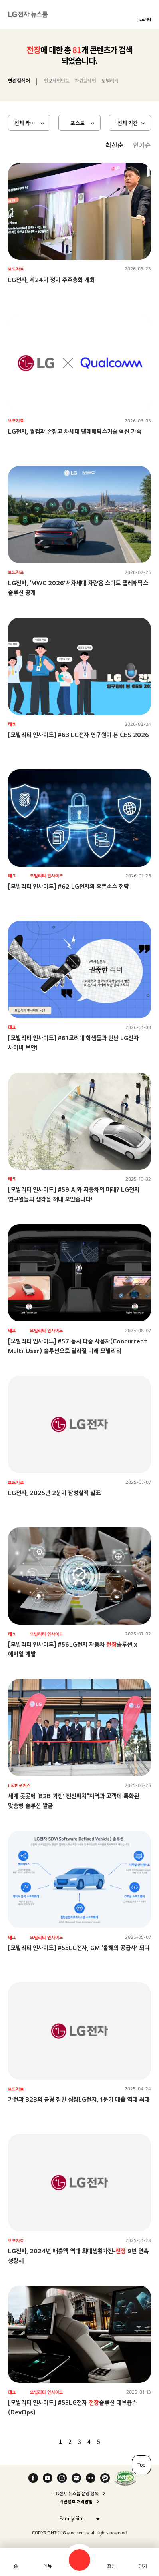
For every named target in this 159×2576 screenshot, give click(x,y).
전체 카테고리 (29, 122)
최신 (111, 2566)
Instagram (62, 2478)
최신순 (114, 145)
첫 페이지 (37, 2441)
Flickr (90, 2478)
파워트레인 (85, 80)
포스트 (77, 122)
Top (141, 2465)
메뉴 (47, 2566)
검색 (79, 2560)
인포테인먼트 (56, 80)
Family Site (77, 2518)
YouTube (47, 2478)
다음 (112, 2441)
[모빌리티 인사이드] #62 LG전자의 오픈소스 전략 (68, 886)
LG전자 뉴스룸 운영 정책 (76, 2493)
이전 (47, 2441)
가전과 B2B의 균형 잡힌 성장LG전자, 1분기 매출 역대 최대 (78, 2099)
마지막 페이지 (122, 2441)
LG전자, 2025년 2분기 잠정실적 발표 (54, 1493)
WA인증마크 (125, 2478)
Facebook (33, 2478)
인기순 (142, 145)
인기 (143, 2566)
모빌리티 (109, 80)
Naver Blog (76, 2478)
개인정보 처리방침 (76, 2501)
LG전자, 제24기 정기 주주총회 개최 (51, 280)
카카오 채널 (105, 2478)
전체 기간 (127, 122)
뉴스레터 (144, 19)
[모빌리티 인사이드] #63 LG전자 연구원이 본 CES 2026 (78, 735)
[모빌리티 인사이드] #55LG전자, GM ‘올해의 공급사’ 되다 (78, 1948)
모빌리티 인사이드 (46, 876)
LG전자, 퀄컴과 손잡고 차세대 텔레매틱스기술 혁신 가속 (74, 431)
